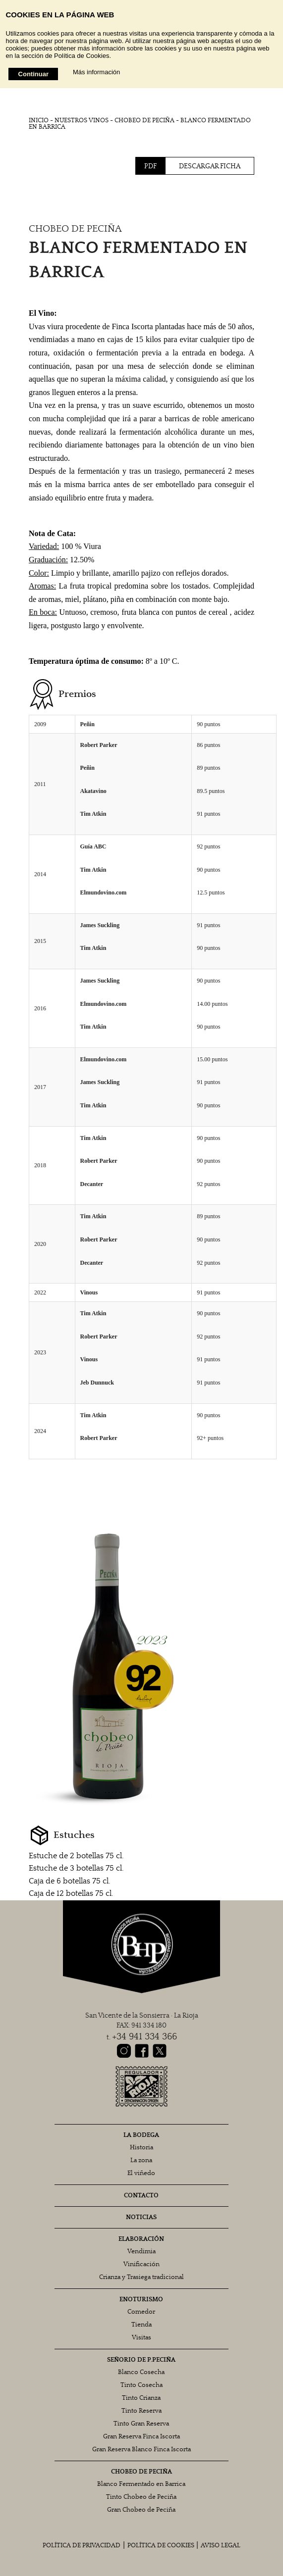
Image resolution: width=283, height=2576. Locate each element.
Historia (141, 2147)
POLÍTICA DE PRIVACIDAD (81, 2545)
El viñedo (141, 2173)
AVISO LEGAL (220, 2545)
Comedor (141, 2312)
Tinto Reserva (141, 2411)
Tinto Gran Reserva (141, 2423)
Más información (96, 72)
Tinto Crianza (141, 2398)
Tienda (141, 2324)
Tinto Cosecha (141, 2385)
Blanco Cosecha (141, 2372)
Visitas (141, 2337)
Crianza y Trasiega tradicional (141, 2277)
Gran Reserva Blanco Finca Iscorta (141, 2449)
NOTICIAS (141, 2217)
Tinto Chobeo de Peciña (141, 2497)
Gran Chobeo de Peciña (141, 2510)
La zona (141, 2160)
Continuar (33, 74)
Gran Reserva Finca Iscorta (141, 2436)
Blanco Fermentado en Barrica (141, 2484)
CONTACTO (141, 2195)
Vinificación (141, 2264)
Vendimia (141, 2251)
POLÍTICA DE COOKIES (160, 2545)
